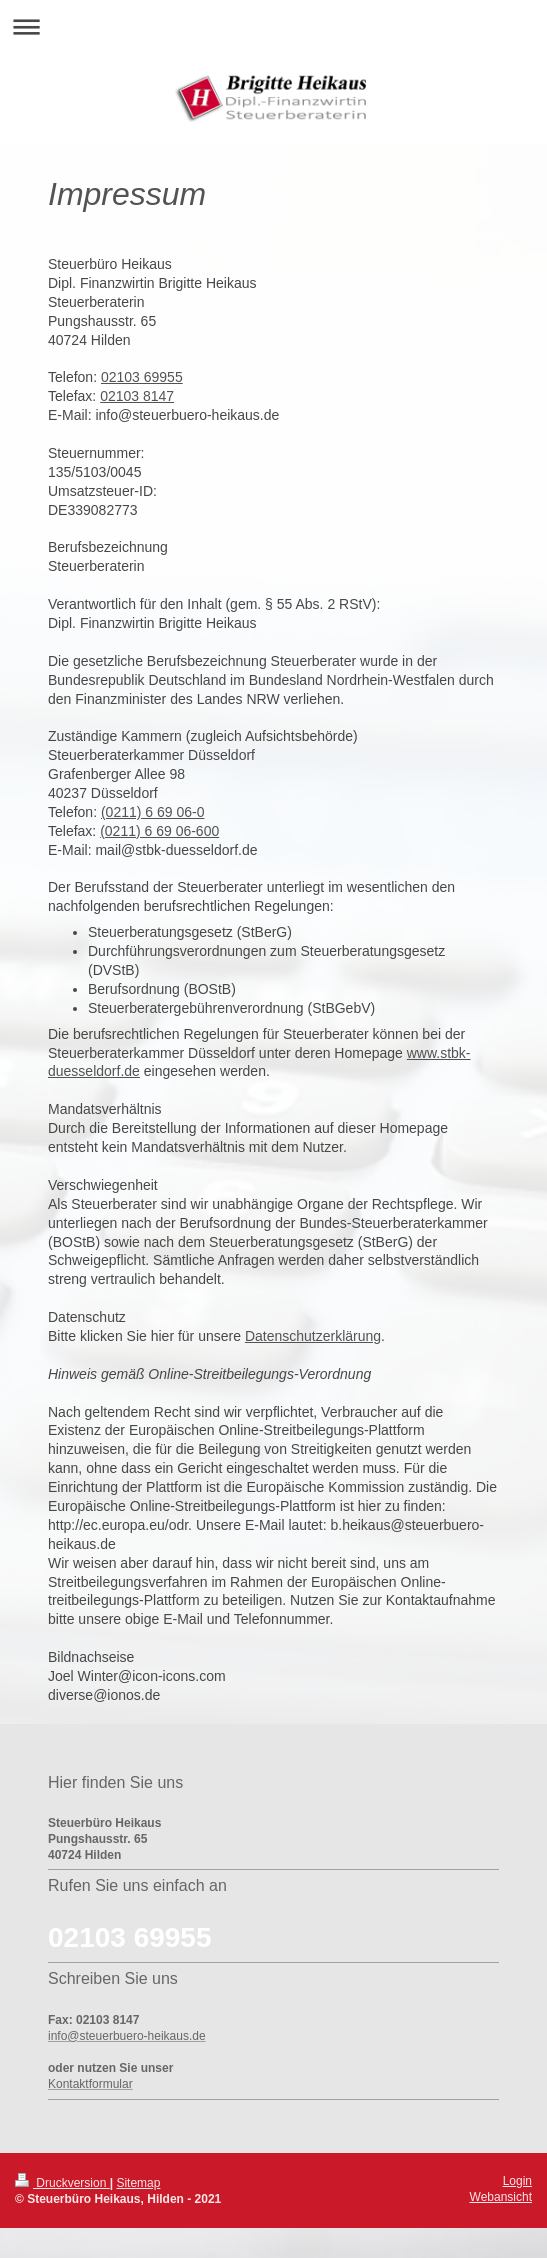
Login (517, 2181)
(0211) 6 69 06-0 (153, 812)
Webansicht (501, 2197)
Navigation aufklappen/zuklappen (273, 26)
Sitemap (138, 2183)
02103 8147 (137, 396)
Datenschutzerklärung (313, 1336)
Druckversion (62, 2183)
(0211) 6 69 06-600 (159, 831)
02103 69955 (142, 377)
